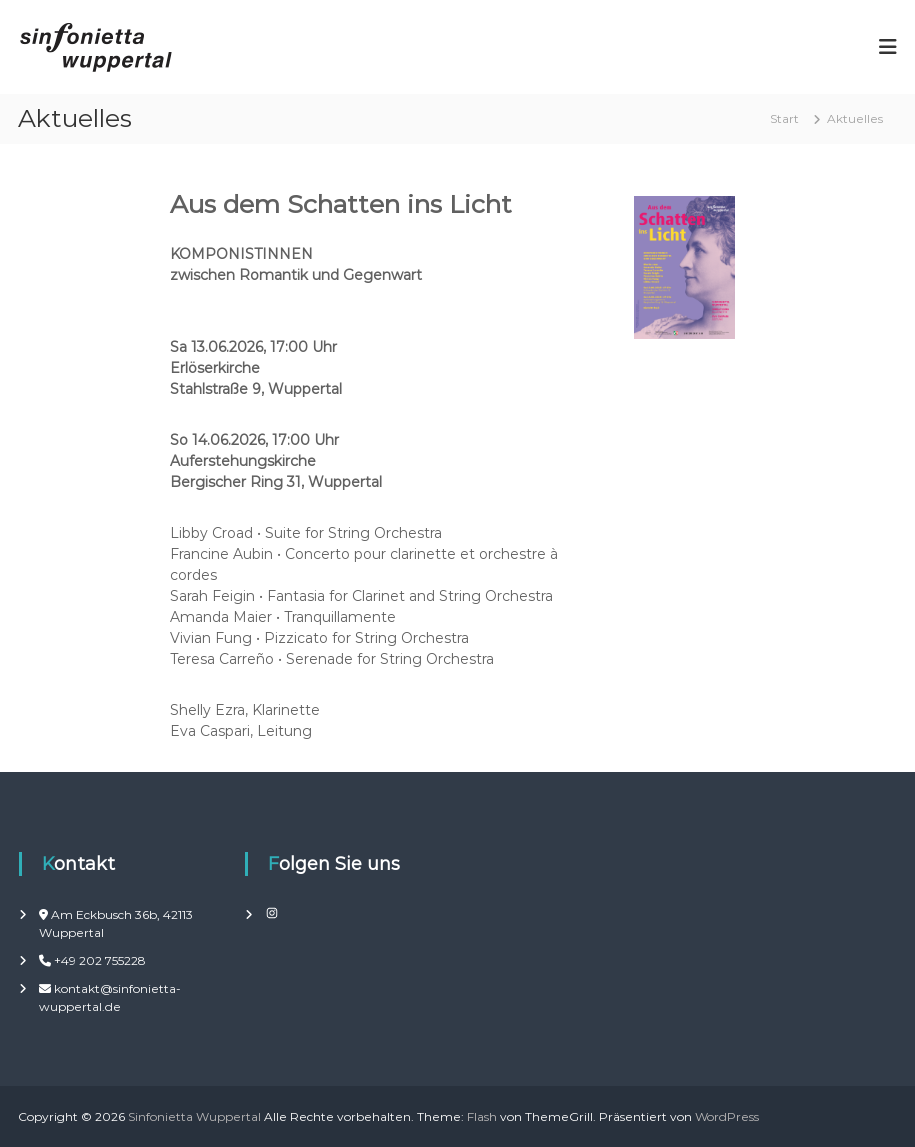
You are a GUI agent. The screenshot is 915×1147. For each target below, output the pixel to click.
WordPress (727, 1116)
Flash (482, 1116)
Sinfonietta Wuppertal (194, 1116)
